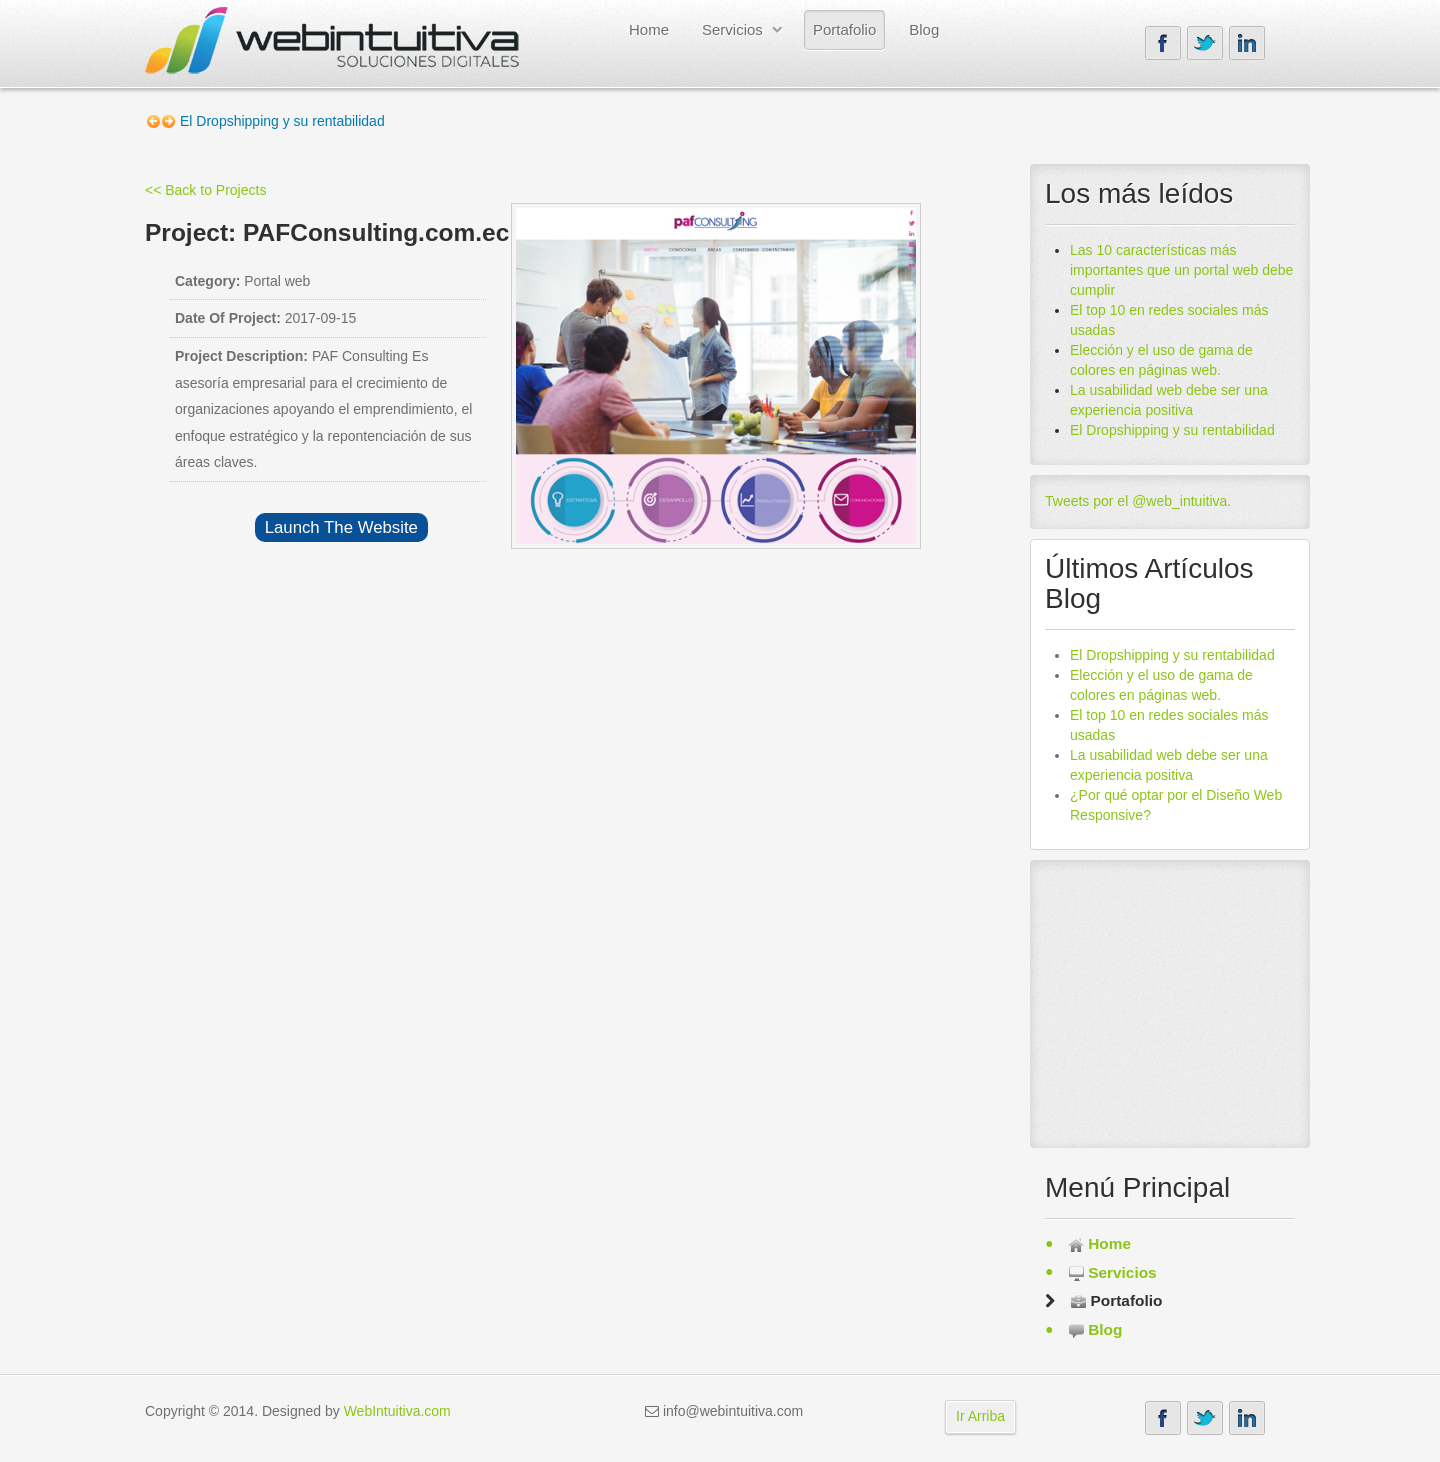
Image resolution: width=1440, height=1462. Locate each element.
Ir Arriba (980, 1416)
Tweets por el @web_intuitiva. (1138, 501)
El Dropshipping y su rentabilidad (1172, 430)
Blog (924, 29)
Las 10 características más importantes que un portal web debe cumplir (1181, 270)
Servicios (732, 29)
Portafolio (844, 29)
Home (649, 29)
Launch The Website (341, 527)
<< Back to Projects (205, 190)
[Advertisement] (1170, 1000)
